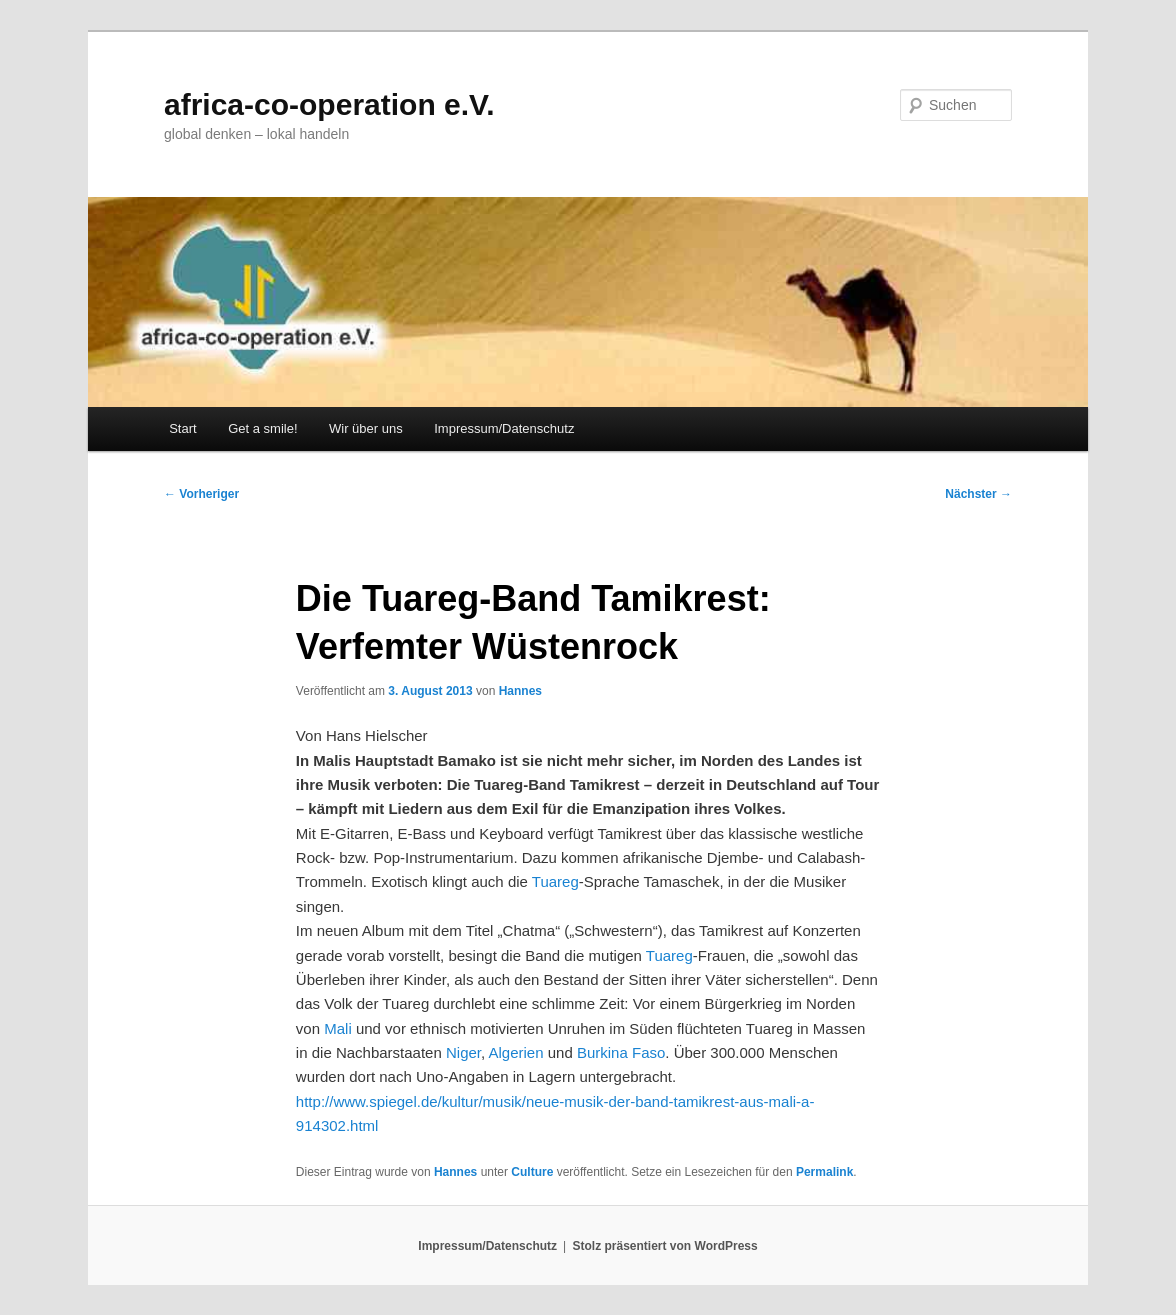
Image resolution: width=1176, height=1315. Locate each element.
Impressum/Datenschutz (504, 428)
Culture (532, 1172)
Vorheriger (201, 494)
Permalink (824, 1172)
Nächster (978, 494)
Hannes (520, 691)
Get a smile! (262, 428)
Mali (338, 1028)
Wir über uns (366, 428)
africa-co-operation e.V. (329, 104)
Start (182, 428)
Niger (463, 1052)
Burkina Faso (621, 1052)
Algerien (516, 1052)
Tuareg (555, 881)
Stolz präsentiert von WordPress (665, 1246)
